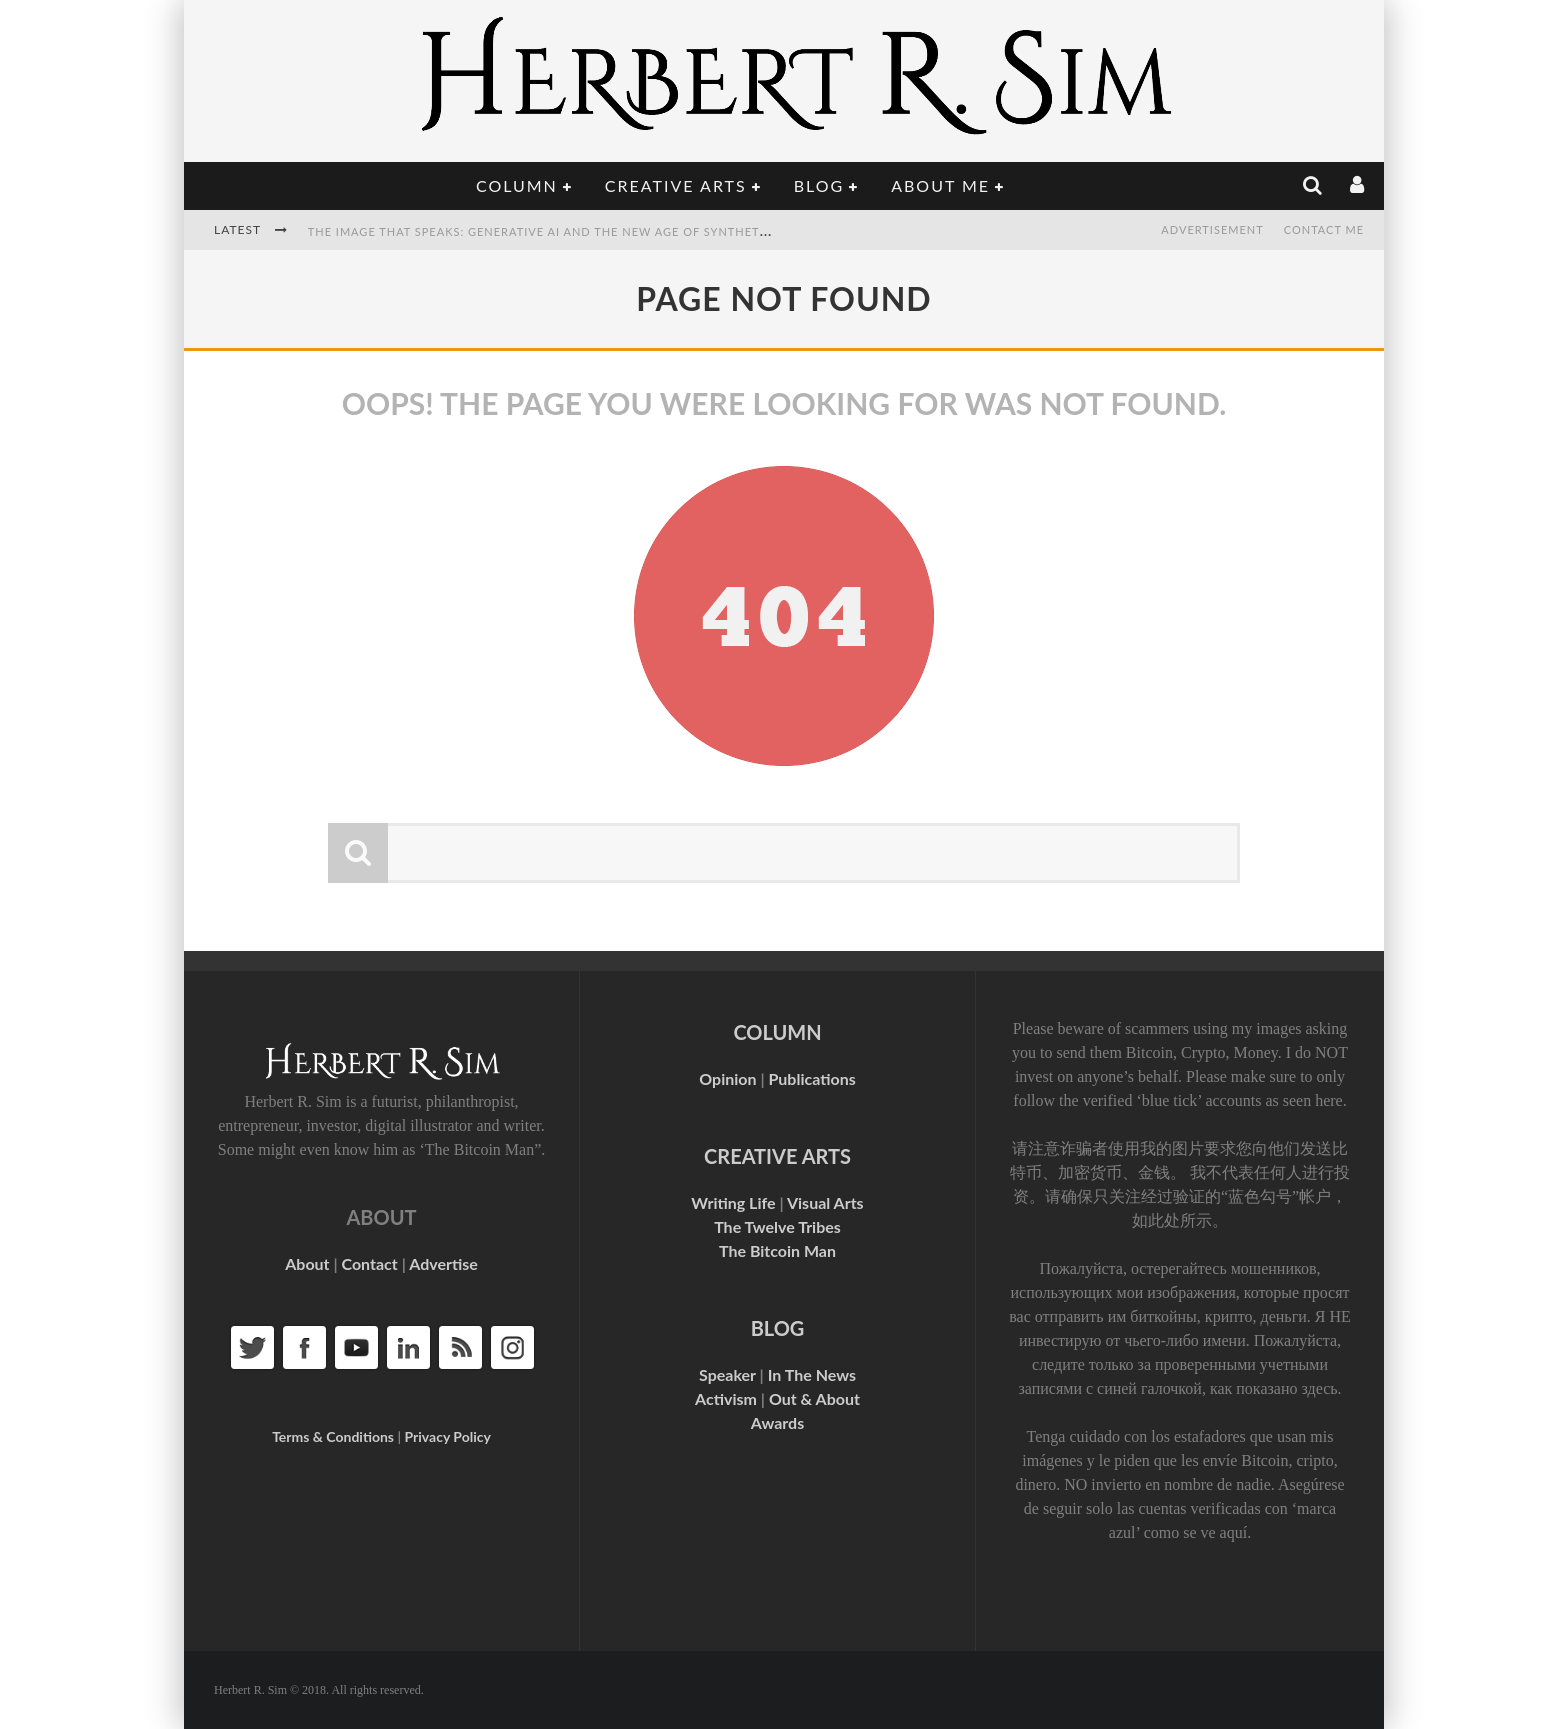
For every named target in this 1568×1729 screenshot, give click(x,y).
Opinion (727, 1078)
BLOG (778, 1328)
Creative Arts (676, 185)
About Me (940, 185)
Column (517, 185)
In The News (812, 1374)
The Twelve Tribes (777, 1226)
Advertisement (1212, 229)
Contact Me (1324, 229)
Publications (811, 1078)
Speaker (727, 1374)
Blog (819, 185)
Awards (777, 1422)
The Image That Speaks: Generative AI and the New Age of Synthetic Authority (577, 231)
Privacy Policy (447, 1436)
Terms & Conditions (333, 1436)
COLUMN (777, 1032)
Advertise (443, 1263)
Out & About (814, 1398)
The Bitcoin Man (777, 1250)
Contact (370, 1263)
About (307, 1263)
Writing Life (733, 1202)
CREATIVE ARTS (777, 1156)
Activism (726, 1398)
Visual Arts (825, 1202)
